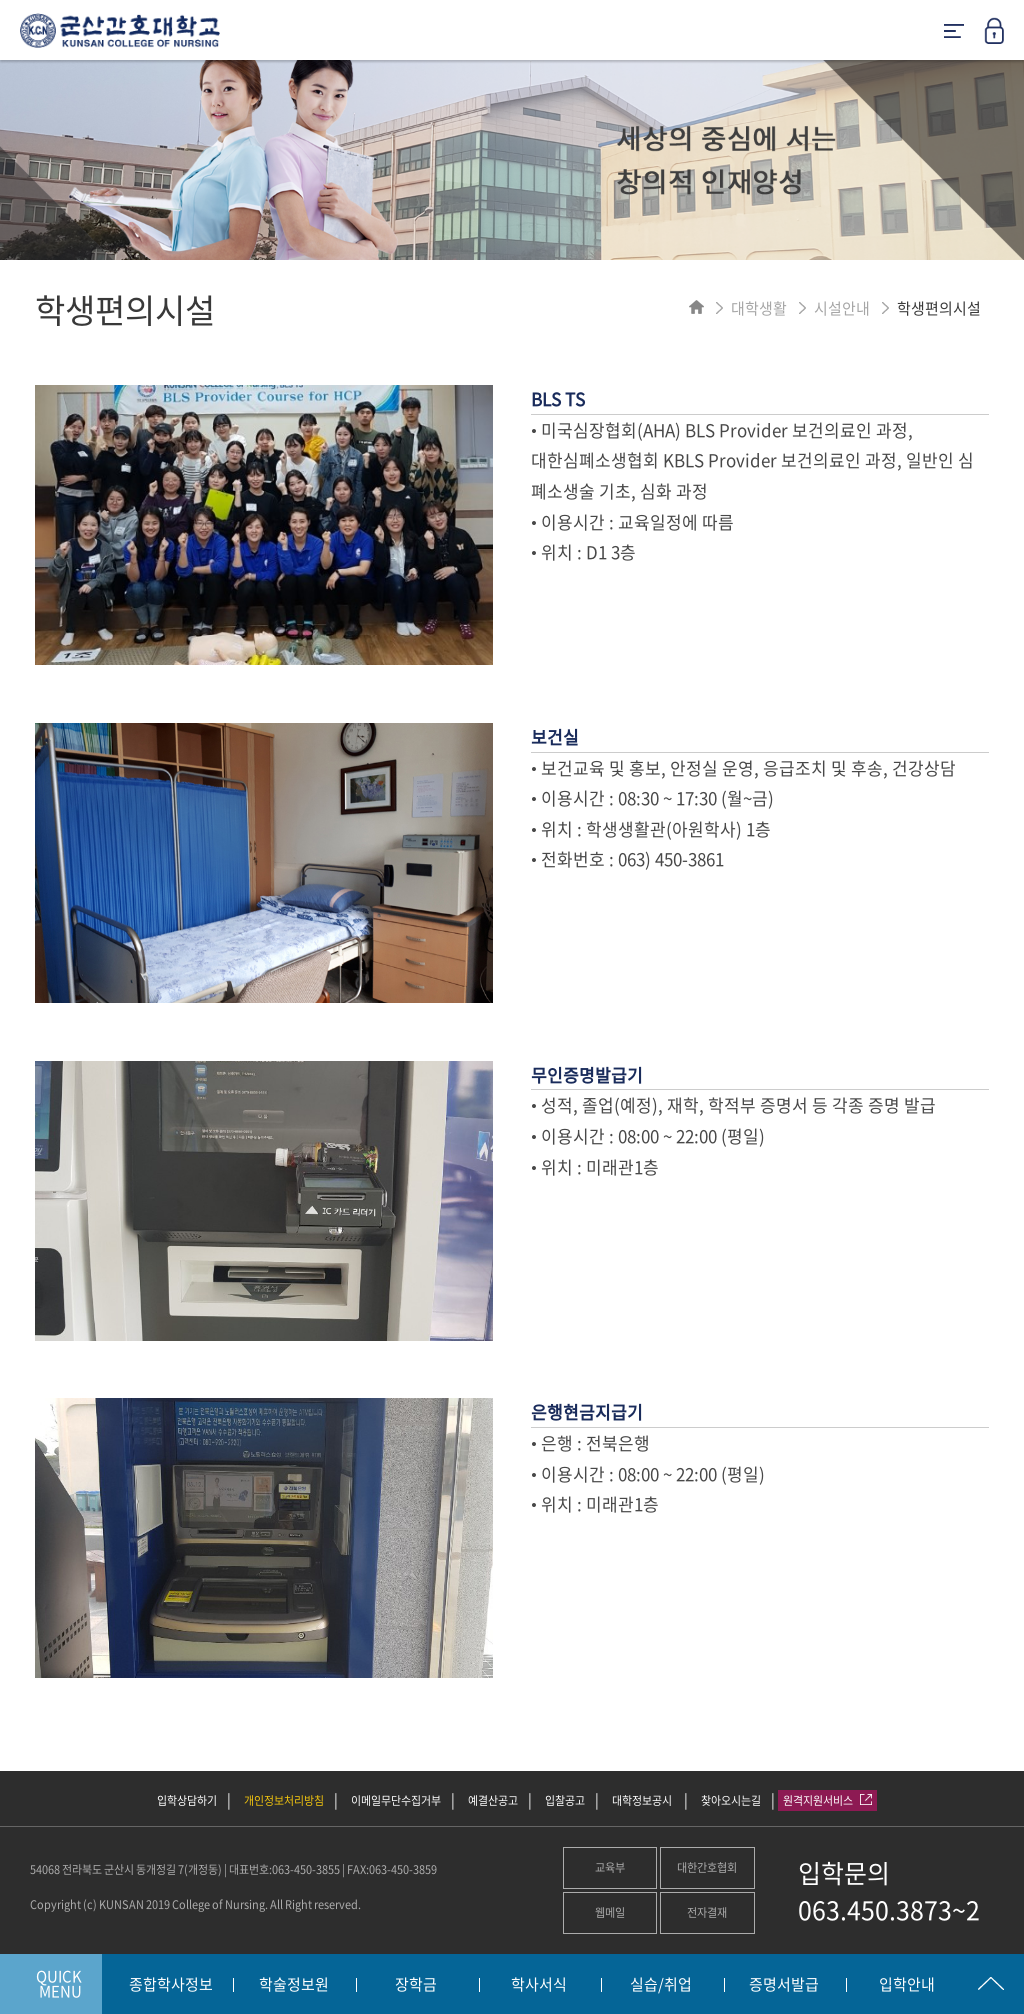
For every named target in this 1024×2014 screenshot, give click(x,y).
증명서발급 (784, 1985)
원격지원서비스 (827, 1800)
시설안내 (842, 308)
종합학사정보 (171, 1985)
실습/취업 (661, 1985)
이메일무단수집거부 (396, 1800)
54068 (45, 1869)
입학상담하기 (187, 1800)
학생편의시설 (939, 308)
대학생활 (759, 308)
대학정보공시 (643, 1800)
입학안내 (907, 1985)
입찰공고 (565, 1800)
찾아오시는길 (731, 1800)
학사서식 (539, 1985)
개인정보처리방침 (284, 1800)
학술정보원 (294, 1985)
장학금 (416, 1985)
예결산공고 (493, 1800)
